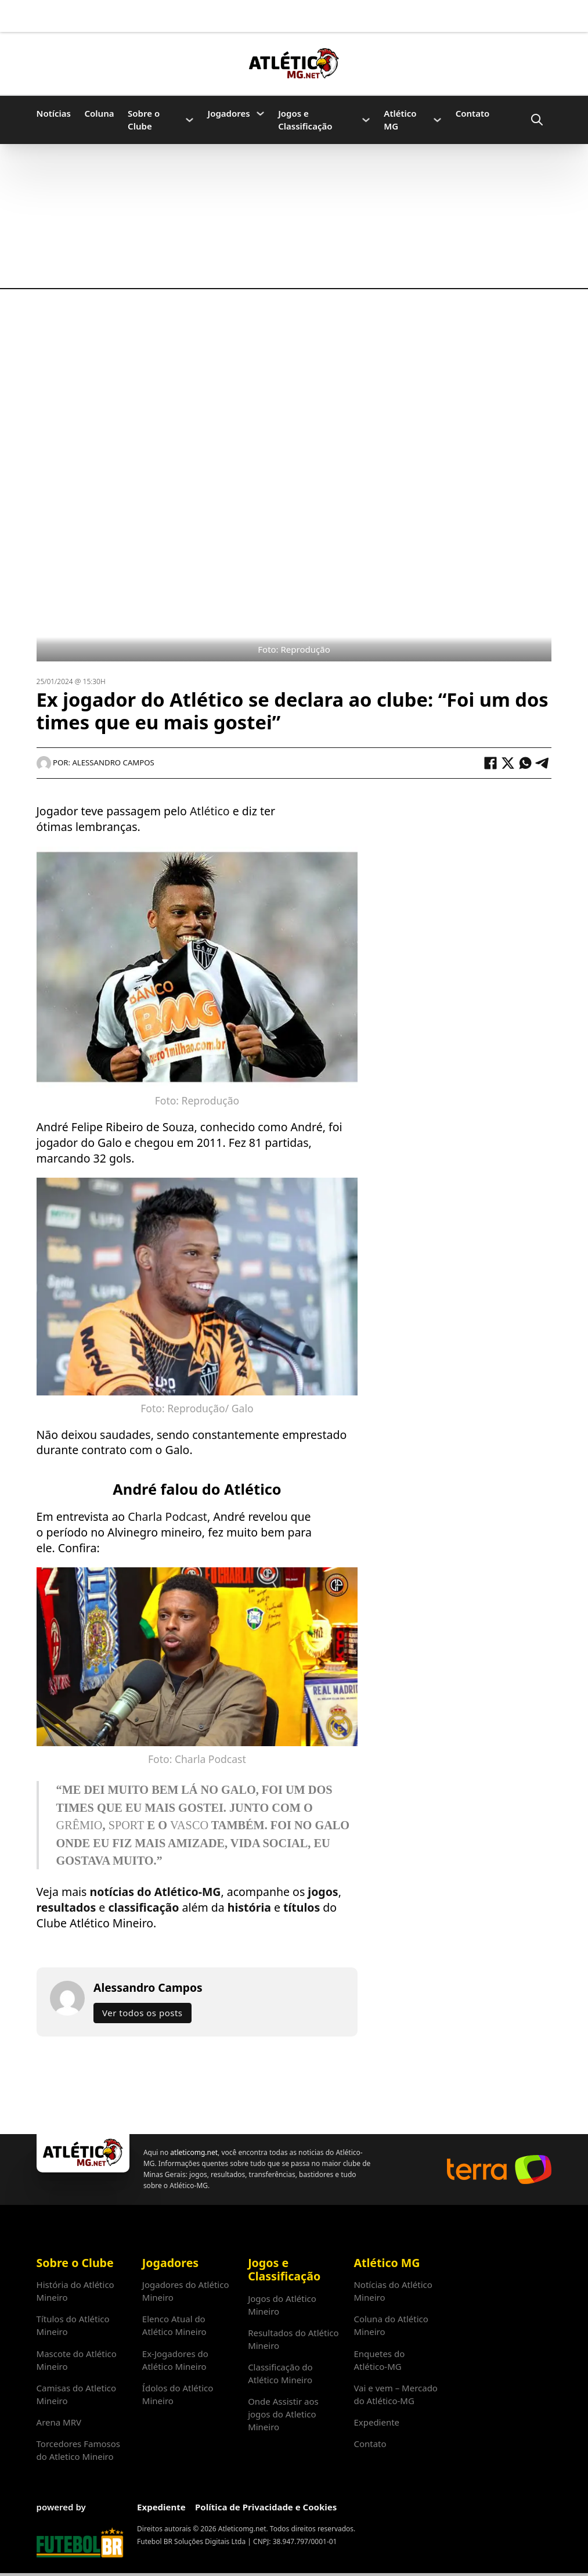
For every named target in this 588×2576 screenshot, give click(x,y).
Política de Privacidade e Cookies (266, 2507)
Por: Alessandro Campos (95, 762)
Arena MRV (59, 2422)
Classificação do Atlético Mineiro (280, 2373)
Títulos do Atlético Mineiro (73, 2325)
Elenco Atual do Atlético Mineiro (174, 2325)
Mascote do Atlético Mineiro (77, 2360)
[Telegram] (542, 763)
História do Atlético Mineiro (75, 2291)
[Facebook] (490, 763)
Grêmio (79, 1825)
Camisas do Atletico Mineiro (77, 2394)
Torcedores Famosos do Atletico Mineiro (78, 2450)
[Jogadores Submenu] (260, 113)
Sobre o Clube (144, 119)
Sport (127, 1825)
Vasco (189, 1825)
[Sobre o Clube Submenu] (189, 120)
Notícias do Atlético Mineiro (392, 2291)
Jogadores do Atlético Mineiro (185, 2291)
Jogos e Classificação (305, 119)
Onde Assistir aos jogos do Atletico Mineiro (283, 2414)
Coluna (99, 113)
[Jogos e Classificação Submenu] (366, 120)
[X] (508, 763)
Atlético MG (400, 119)
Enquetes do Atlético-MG (379, 2360)
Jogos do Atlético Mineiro (282, 2305)
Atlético (208, 811)
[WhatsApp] (525, 763)
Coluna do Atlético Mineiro (390, 2325)
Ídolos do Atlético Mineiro (178, 2394)
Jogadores (229, 113)
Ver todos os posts (142, 2013)
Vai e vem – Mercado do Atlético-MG (395, 2394)
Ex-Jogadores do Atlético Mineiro (175, 2360)
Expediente (376, 2422)
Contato (473, 113)
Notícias (54, 113)
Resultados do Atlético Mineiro (293, 2339)
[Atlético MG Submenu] (437, 120)
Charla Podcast (167, 1516)
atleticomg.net (194, 2152)
